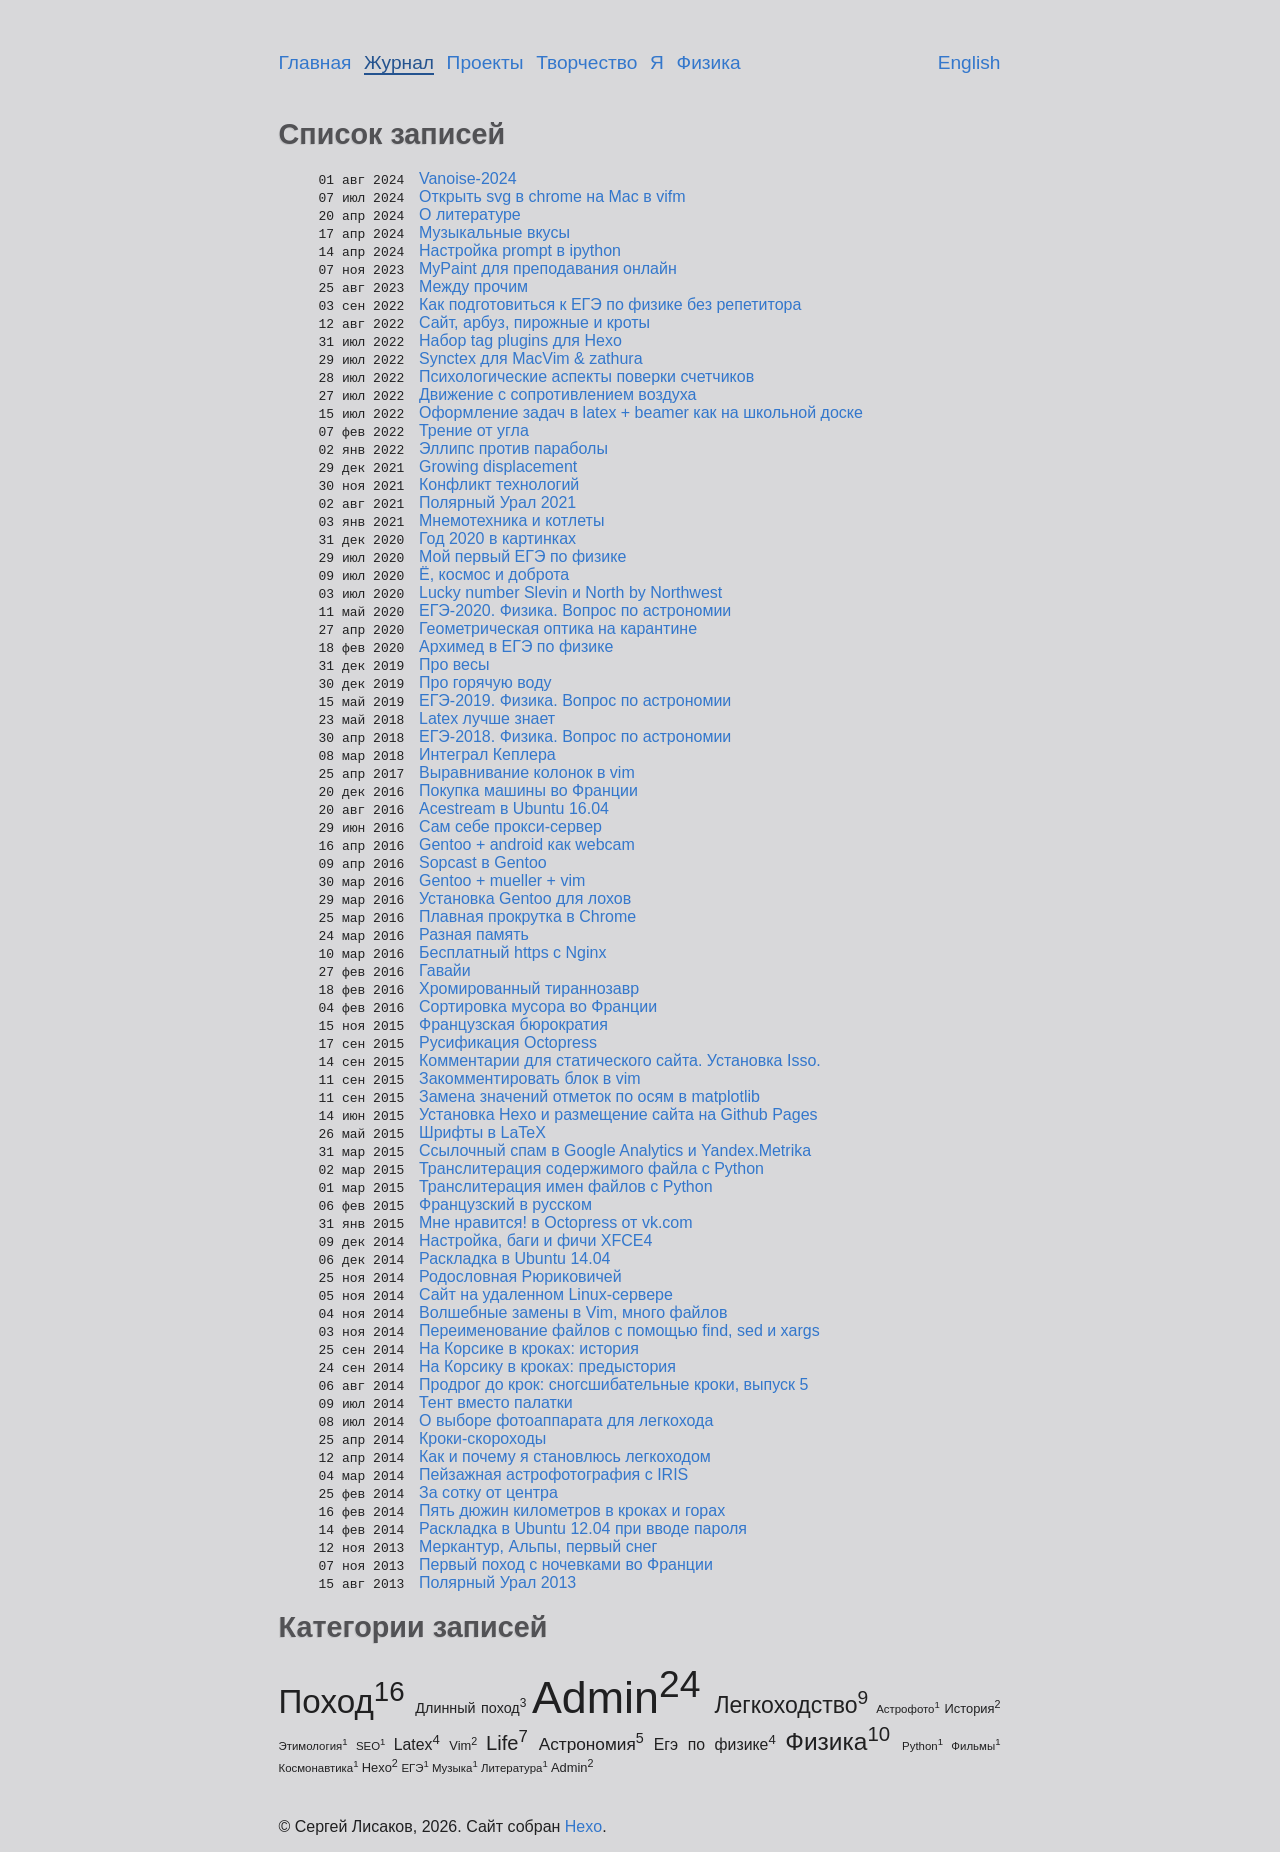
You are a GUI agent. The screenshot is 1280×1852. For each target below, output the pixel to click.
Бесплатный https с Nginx (512, 952)
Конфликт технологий (499, 484)
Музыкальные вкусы (494, 232)
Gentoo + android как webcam (527, 844)
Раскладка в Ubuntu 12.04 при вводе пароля (583, 1528)
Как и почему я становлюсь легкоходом (565, 1456)
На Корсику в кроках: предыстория (547, 1366)
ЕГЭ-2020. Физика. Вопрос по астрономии (575, 610)
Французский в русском (505, 1204)
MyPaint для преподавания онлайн (548, 268)
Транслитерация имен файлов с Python (566, 1186)
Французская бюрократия (513, 1024)
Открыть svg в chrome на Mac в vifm (552, 196)
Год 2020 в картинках (497, 538)
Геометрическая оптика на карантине (558, 628)
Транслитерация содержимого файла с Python (591, 1168)
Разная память (474, 934)
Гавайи (445, 970)
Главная (315, 62)
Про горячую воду (485, 682)
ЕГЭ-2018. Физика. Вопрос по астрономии (575, 736)
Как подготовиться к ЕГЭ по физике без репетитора (610, 304)
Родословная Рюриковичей (520, 1276)
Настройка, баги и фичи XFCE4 (535, 1240)
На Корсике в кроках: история (529, 1348)
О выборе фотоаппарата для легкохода (566, 1420)
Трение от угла (474, 430)
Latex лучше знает (487, 718)
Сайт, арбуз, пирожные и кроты (534, 322)
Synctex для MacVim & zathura (531, 358)
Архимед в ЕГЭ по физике (516, 646)
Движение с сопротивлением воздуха (557, 394)
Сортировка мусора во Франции (538, 1006)
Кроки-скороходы (482, 1438)
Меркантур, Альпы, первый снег (538, 1546)
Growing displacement (498, 466)
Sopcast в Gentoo (483, 862)
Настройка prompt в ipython (520, 250)
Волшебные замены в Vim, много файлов (573, 1312)
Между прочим (473, 286)
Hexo (583, 1826)
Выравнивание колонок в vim (527, 772)
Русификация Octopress (508, 1042)
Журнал (399, 62)
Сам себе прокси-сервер (510, 826)
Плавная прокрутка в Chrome (527, 916)
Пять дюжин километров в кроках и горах (572, 1510)
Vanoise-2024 (468, 178)
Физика (709, 62)
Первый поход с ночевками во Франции (566, 1564)
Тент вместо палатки (496, 1402)
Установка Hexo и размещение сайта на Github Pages (618, 1114)
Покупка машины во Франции (528, 790)
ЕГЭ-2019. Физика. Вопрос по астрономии (575, 700)
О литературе (470, 214)
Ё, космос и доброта (494, 574)
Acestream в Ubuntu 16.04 (514, 808)
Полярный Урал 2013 (497, 1582)
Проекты (485, 62)
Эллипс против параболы (513, 448)
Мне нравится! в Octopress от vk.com (556, 1222)
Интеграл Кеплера (487, 754)
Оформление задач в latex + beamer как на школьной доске (641, 412)
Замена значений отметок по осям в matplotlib (589, 1096)
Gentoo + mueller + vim (502, 880)
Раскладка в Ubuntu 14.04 (515, 1258)
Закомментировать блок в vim (530, 1078)
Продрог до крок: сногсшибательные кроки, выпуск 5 (613, 1384)
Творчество (586, 62)
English (969, 62)
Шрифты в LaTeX (482, 1132)
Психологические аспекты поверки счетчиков (586, 376)
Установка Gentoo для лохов (525, 898)
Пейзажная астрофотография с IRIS (553, 1474)
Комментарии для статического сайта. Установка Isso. (620, 1060)
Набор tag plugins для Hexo (520, 340)
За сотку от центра (488, 1492)
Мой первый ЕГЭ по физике (522, 556)
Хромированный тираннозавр (529, 988)
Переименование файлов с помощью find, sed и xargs (619, 1330)
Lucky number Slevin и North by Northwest (570, 592)
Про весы (454, 664)
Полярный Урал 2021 (497, 502)
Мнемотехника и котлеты (511, 520)
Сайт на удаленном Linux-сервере (546, 1294)
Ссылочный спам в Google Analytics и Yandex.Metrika (615, 1150)
